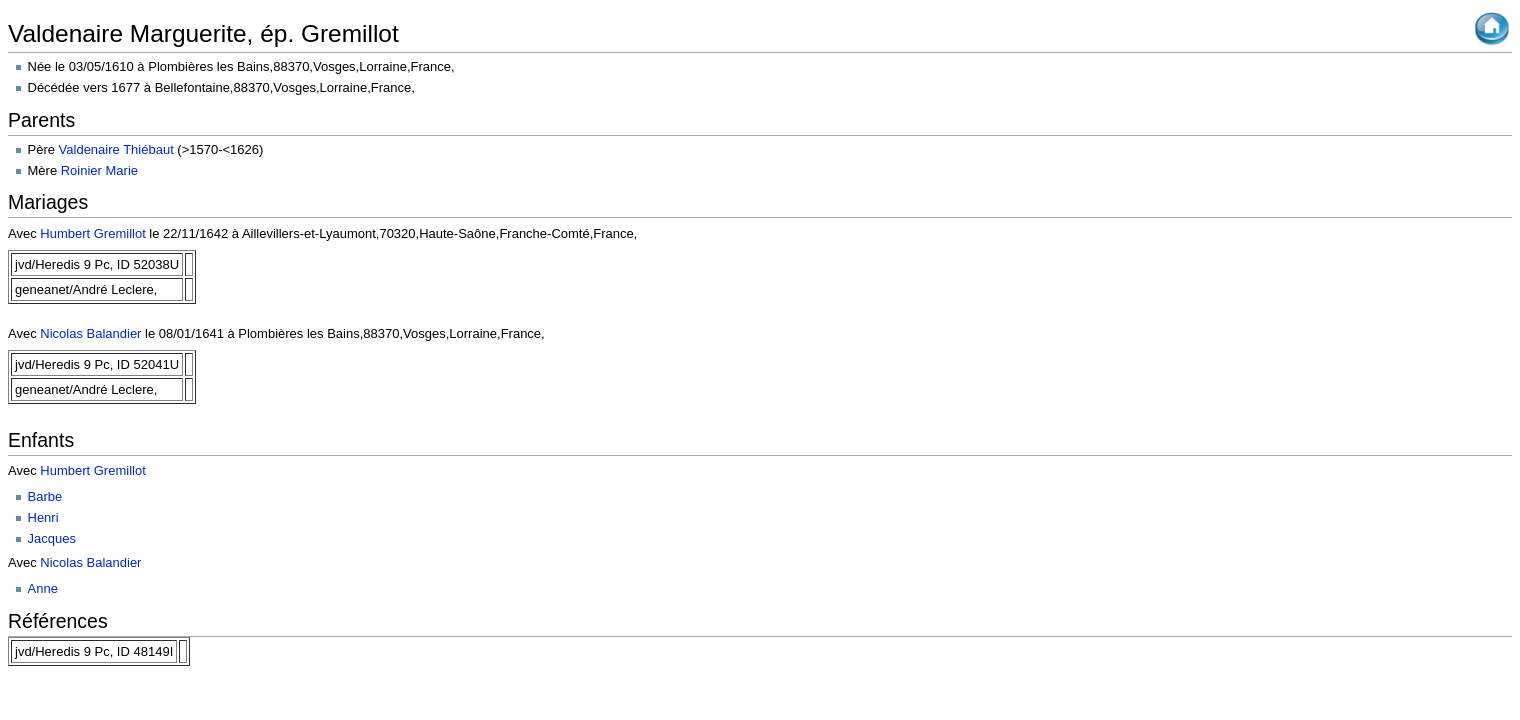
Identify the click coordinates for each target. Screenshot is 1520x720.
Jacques (52, 538)
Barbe (45, 496)
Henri (43, 517)
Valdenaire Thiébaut (116, 149)
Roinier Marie (99, 170)
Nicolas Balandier (90, 333)
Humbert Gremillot (92, 233)
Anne (43, 588)
